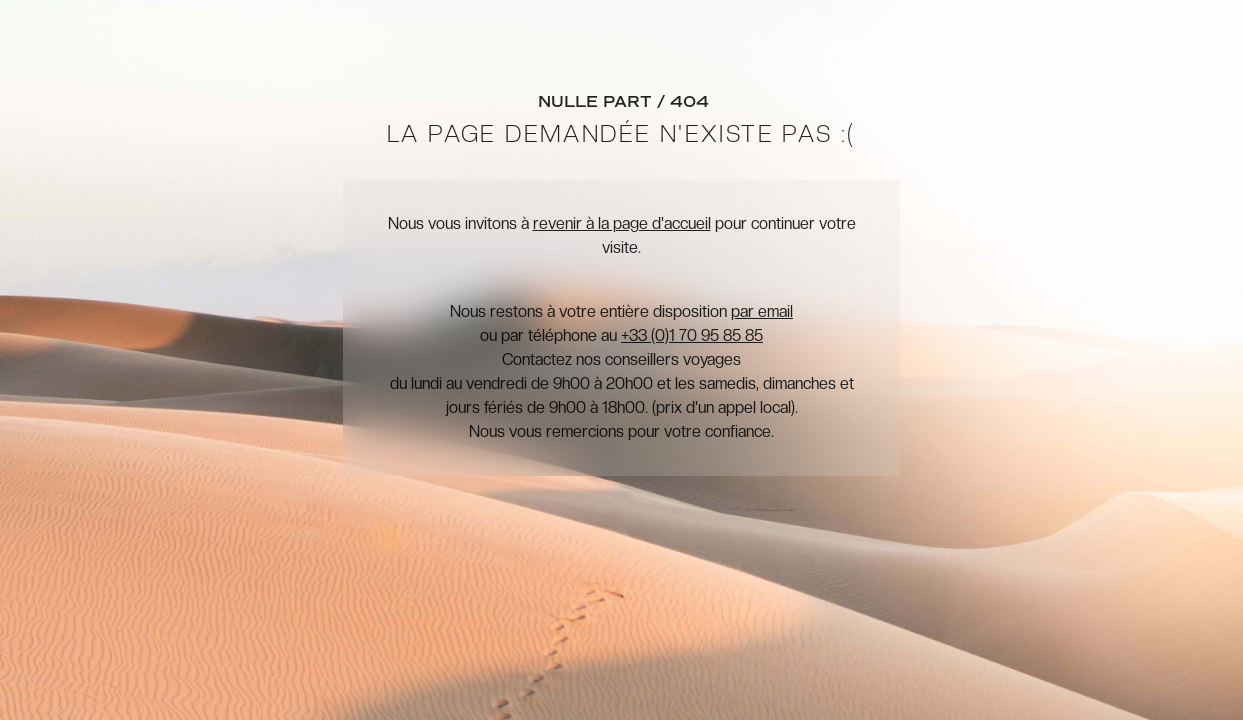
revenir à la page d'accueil (622, 223)
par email (762, 311)
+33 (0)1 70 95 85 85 (692, 335)
